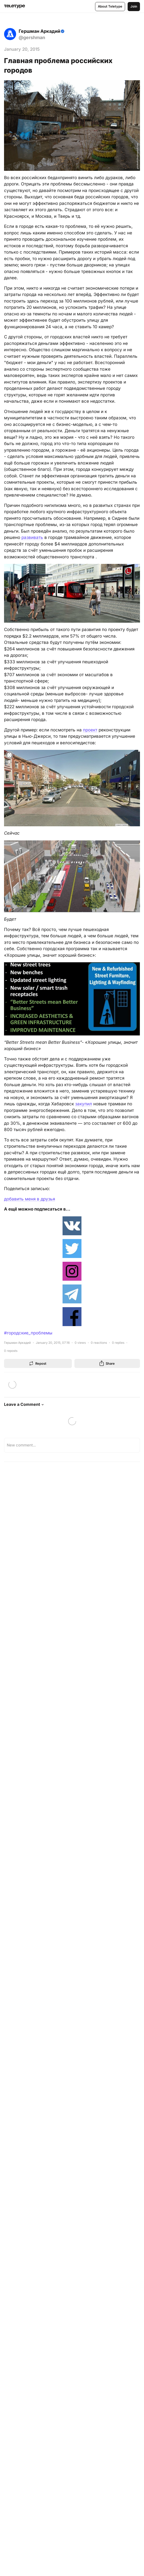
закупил (83, 1103)
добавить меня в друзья (29, 1198)
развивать (32, 537)
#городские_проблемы (28, 1332)
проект (90, 729)
